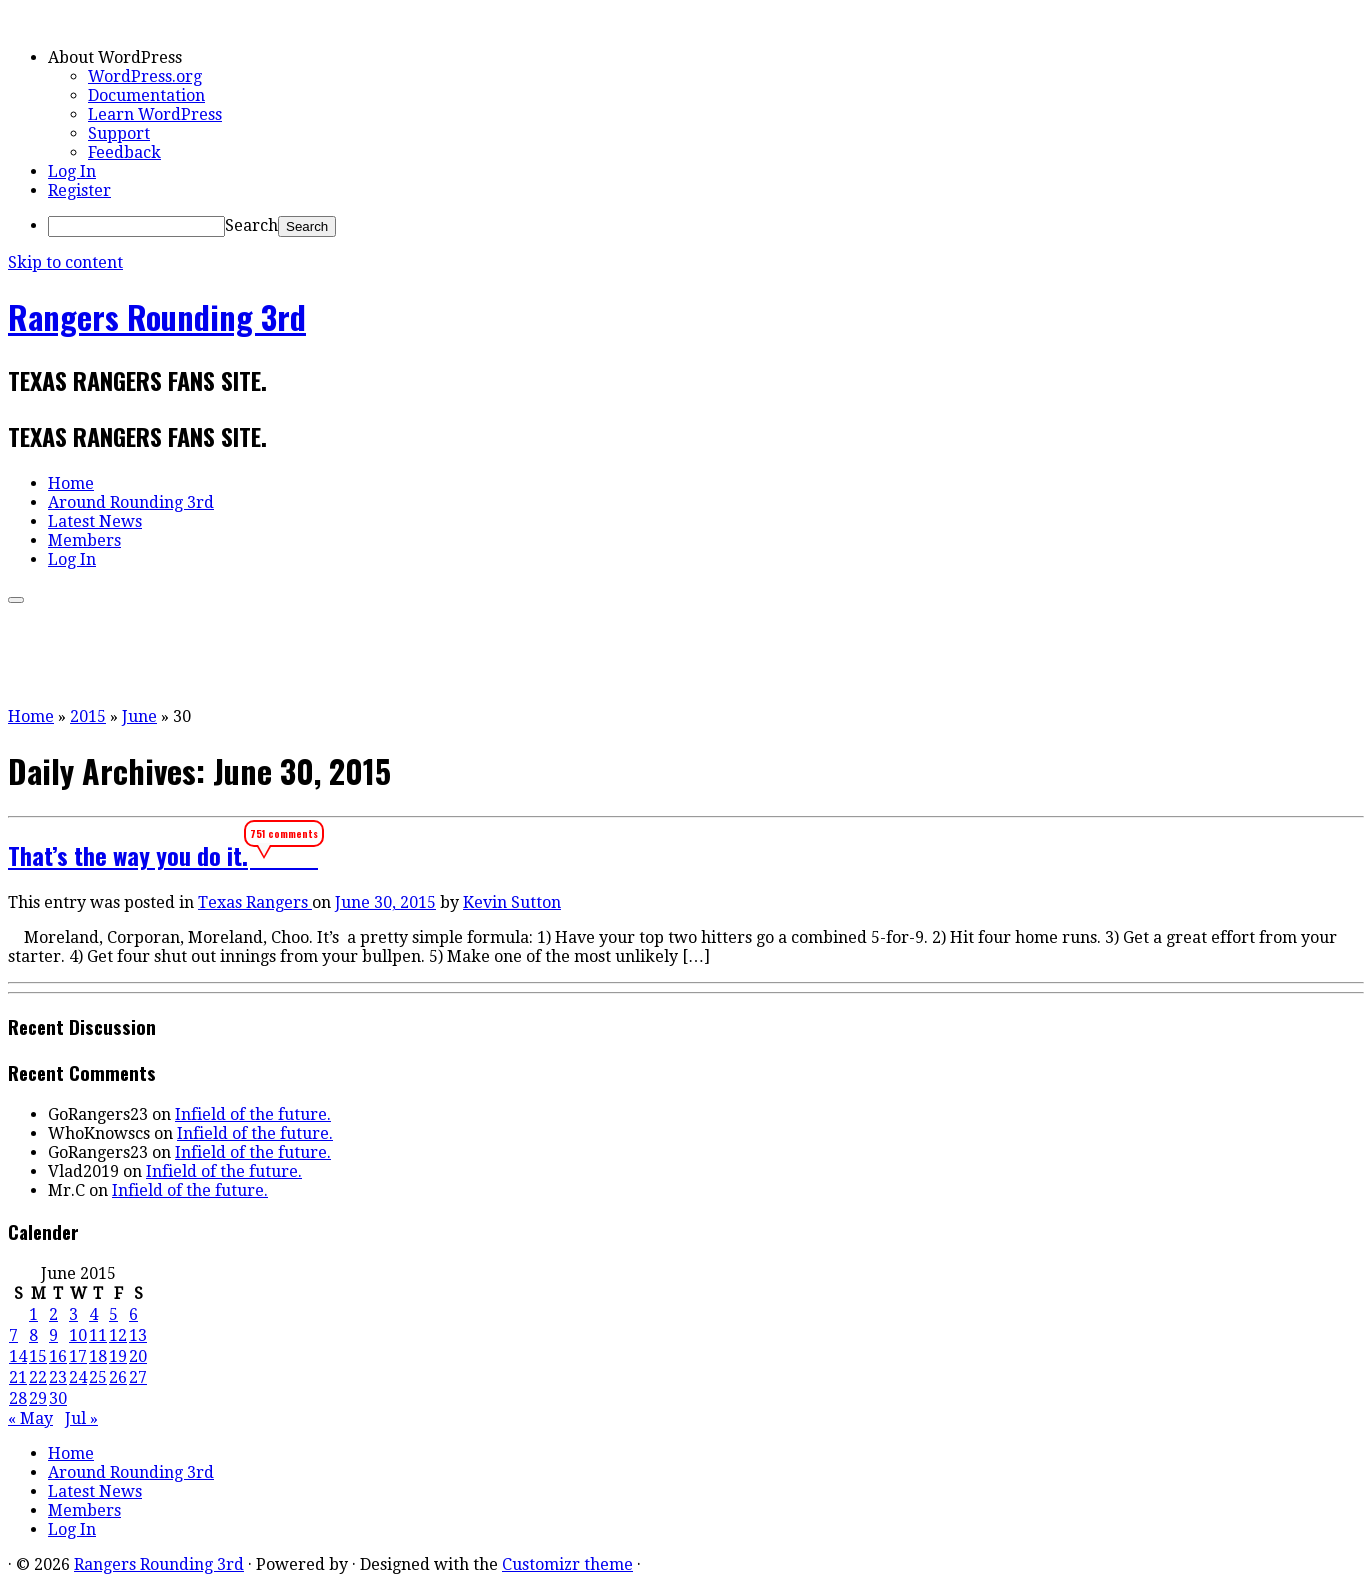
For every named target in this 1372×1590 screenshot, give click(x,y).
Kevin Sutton (512, 902)
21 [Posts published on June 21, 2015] (18, 1377)
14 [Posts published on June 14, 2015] (18, 1356)
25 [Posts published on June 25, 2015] (98, 1377)
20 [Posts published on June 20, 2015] (138, 1356)
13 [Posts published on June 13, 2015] (138, 1335)
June (139, 716)
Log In (72, 171)
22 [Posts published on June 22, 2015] (38, 1377)
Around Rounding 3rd (131, 502)
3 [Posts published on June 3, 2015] (73, 1314)
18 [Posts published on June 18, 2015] (98, 1356)
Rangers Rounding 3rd (157, 316)
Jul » (81, 1418)
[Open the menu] (16, 600)
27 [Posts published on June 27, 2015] (138, 1377)
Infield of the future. (253, 1114)
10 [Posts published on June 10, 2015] (78, 1335)
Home (71, 483)
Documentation (146, 95)
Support (119, 133)
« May (30, 1418)
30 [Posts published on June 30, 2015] (58, 1398)
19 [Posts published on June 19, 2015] (118, 1356)
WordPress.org (145, 76)
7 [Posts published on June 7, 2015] (13, 1335)
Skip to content (65, 262)
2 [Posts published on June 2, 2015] (53, 1314)
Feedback (124, 152)
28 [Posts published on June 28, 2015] (18, 1398)
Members (84, 540)
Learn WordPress (155, 114)
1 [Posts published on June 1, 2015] (33, 1314)
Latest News (95, 521)
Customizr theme (567, 1564)
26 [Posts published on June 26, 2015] (118, 1377)
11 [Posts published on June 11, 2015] (98, 1335)
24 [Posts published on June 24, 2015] (78, 1377)
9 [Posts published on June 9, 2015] (53, 1335)
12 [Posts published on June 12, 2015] (118, 1335)
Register (79, 190)
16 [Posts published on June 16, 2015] (58, 1356)
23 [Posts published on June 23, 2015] (58, 1377)
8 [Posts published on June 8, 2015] (33, 1335)
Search (251, 225)
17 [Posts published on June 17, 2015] (78, 1356)
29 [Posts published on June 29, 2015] (38, 1398)
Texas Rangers (255, 902)
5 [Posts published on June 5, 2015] (113, 1314)
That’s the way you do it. (128, 855)
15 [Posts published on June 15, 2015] (38, 1356)
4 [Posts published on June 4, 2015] (93, 1314)
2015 (88, 716)
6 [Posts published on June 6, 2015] (133, 1314)
